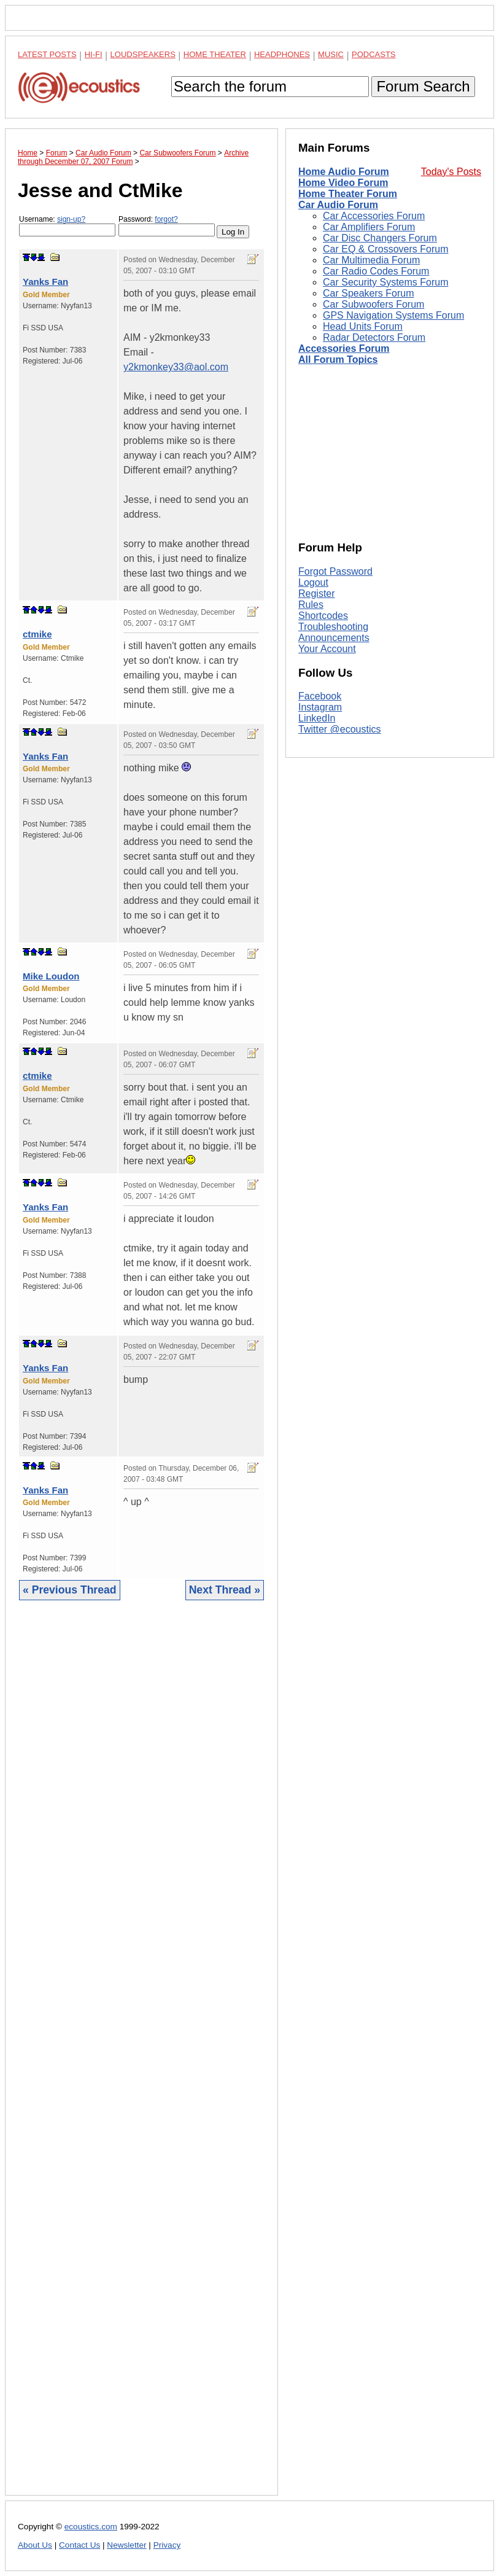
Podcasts (374, 54)
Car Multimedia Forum (371, 260)
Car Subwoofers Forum (373, 304)
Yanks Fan (45, 281)
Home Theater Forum (347, 194)
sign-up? (71, 219)
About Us (35, 2545)
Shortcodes (323, 615)
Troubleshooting (333, 626)
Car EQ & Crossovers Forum (385, 249)
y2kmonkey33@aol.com (175, 367)
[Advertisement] (141, 2057)
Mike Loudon (51, 976)
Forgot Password (335, 571)
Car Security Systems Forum (385, 282)
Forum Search (423, 86)
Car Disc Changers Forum (380, 238)
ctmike (37, 634)
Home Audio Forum (343, 171)
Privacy (167, 2545)
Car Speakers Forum (368, 293)
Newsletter (126, 2545)
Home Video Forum (343, 182)
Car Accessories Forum (374, 216)
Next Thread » (224, 1590)
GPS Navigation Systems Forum (393, 315)
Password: (166, 225)
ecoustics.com (90, 2526)
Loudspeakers (143, 54)
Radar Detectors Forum (374, 337)
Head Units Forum (363, 326)
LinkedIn (317, 718)
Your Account (327, 649)
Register (316, 593)
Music (331, 54)
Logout (313, 582)
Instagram (320, 707)
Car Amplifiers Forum (369, 227)
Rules (310, 604)
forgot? (166, 219)
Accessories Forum (344, 348)
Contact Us (79, 2545)
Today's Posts (451, 171)
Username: (67, 225)
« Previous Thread (70, 1590)
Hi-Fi (94, 54)
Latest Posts (47, 54)
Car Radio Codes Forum (376, 271)
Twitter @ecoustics (339, 729)
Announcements (333, 637)
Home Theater (215, 54)
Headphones (282, 54)
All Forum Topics (337, 359)
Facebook (319, 696)
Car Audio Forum (338, 205)
